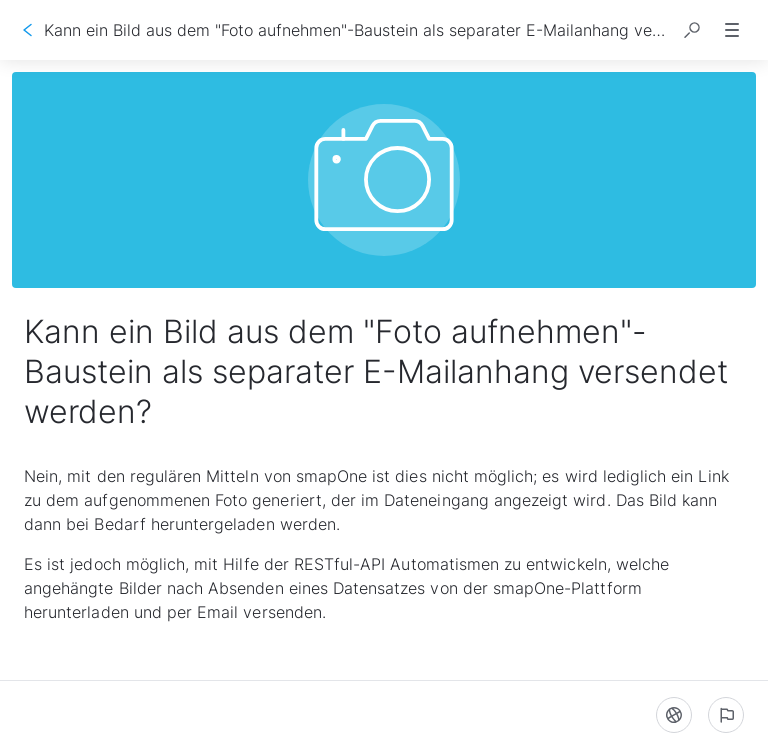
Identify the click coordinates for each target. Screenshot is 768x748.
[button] (692, 30)
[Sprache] (674, 715)
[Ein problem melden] (726, 715)
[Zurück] (28, 30)
